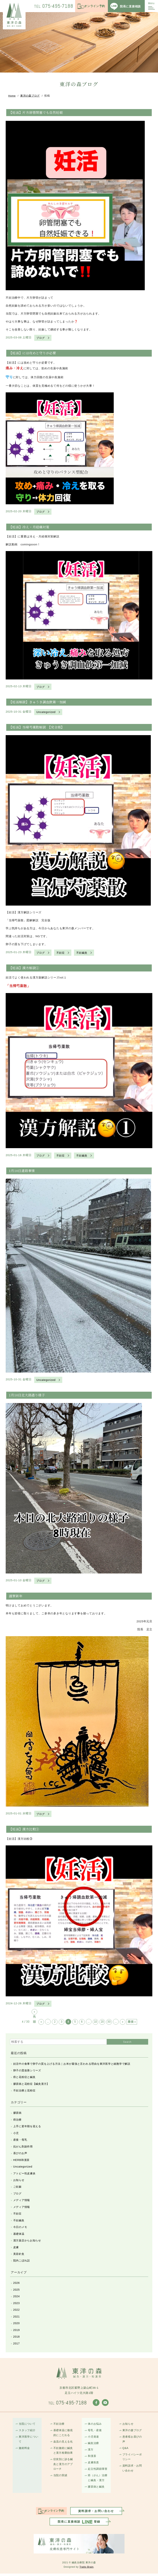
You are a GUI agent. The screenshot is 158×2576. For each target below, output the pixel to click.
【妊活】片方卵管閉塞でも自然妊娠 (37, 112)
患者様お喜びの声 (132, 2441)
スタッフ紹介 (27, 2432)
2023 (16, 2304)
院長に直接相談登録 (79, 2524)
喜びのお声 (20, 2154)
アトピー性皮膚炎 (24, 2174)
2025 (16, 2291)
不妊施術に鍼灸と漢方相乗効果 (63, 2453)
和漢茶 (92, 2458)
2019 (16, 2331)
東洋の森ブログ (30, 95)
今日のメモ (20, 2228)
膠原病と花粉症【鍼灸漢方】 (31, 2084)
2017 (16, 2345)
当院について (27, 2425)
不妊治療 (59, 2425)
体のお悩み (95, 2425)
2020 (16, 2325)
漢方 (90, 2451)
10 (95, 2023)
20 (102, 2023)
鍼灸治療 (93, 2445)
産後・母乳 (20, 2141)
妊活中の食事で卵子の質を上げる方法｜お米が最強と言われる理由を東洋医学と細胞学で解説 (72, 2064)
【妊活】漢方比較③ (25, 1829)
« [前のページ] (41, 2023)
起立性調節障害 (97, 2471)
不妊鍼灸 (81, 952)
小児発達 (93, 2438)
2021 (16, 2318)
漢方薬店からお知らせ (27, 2242)
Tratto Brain (86, 2569)
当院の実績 (60, 2477)
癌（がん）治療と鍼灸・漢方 (97, 2480)
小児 (16, 2134)
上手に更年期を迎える (27, 2127)
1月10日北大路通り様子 (28, 1395)
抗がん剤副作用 (23, 2147)
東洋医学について (28, 2441)
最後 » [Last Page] (132, 2023)
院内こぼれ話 (21, 2262)
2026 (16, 2284)
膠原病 (17, 2113)
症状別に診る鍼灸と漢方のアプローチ (63, 2466)
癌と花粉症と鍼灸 (24, 2078)
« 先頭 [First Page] (34, 2013)
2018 (16, 2338)
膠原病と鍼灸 (96, 2488)
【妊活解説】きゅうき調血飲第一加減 (39, 702)
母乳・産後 (95, 2432)
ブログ (40, 337)
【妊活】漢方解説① (25, 968)
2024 (16, 2298)
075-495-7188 (49, 6)
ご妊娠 (17, 2188)
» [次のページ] (123, 2023)
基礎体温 (18, 2235)
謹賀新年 (16, 1596)
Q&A (125, 2450)
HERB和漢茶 (21, 2161)
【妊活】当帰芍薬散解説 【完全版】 (38, 727)
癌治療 (17, 2120)
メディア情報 (21, 2201)
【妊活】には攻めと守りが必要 (34, 353)
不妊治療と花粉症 (24, 2091)
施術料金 (24, 2450)
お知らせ (18, 2181)
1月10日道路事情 (22, 1171)
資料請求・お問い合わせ (132, 2470)
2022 (16, 2311)
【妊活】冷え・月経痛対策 (30, 527)
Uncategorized (46, 712)
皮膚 (16, 2248)
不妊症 (60, 952)
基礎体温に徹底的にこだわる (63, 2435)
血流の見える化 (63, 2443)
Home (12, 95)
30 (109, 2023)
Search (127, 2042)
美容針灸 (18, 2255)
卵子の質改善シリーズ (27, 2071)
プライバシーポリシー (132, 2459)
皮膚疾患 (93, 2464)
